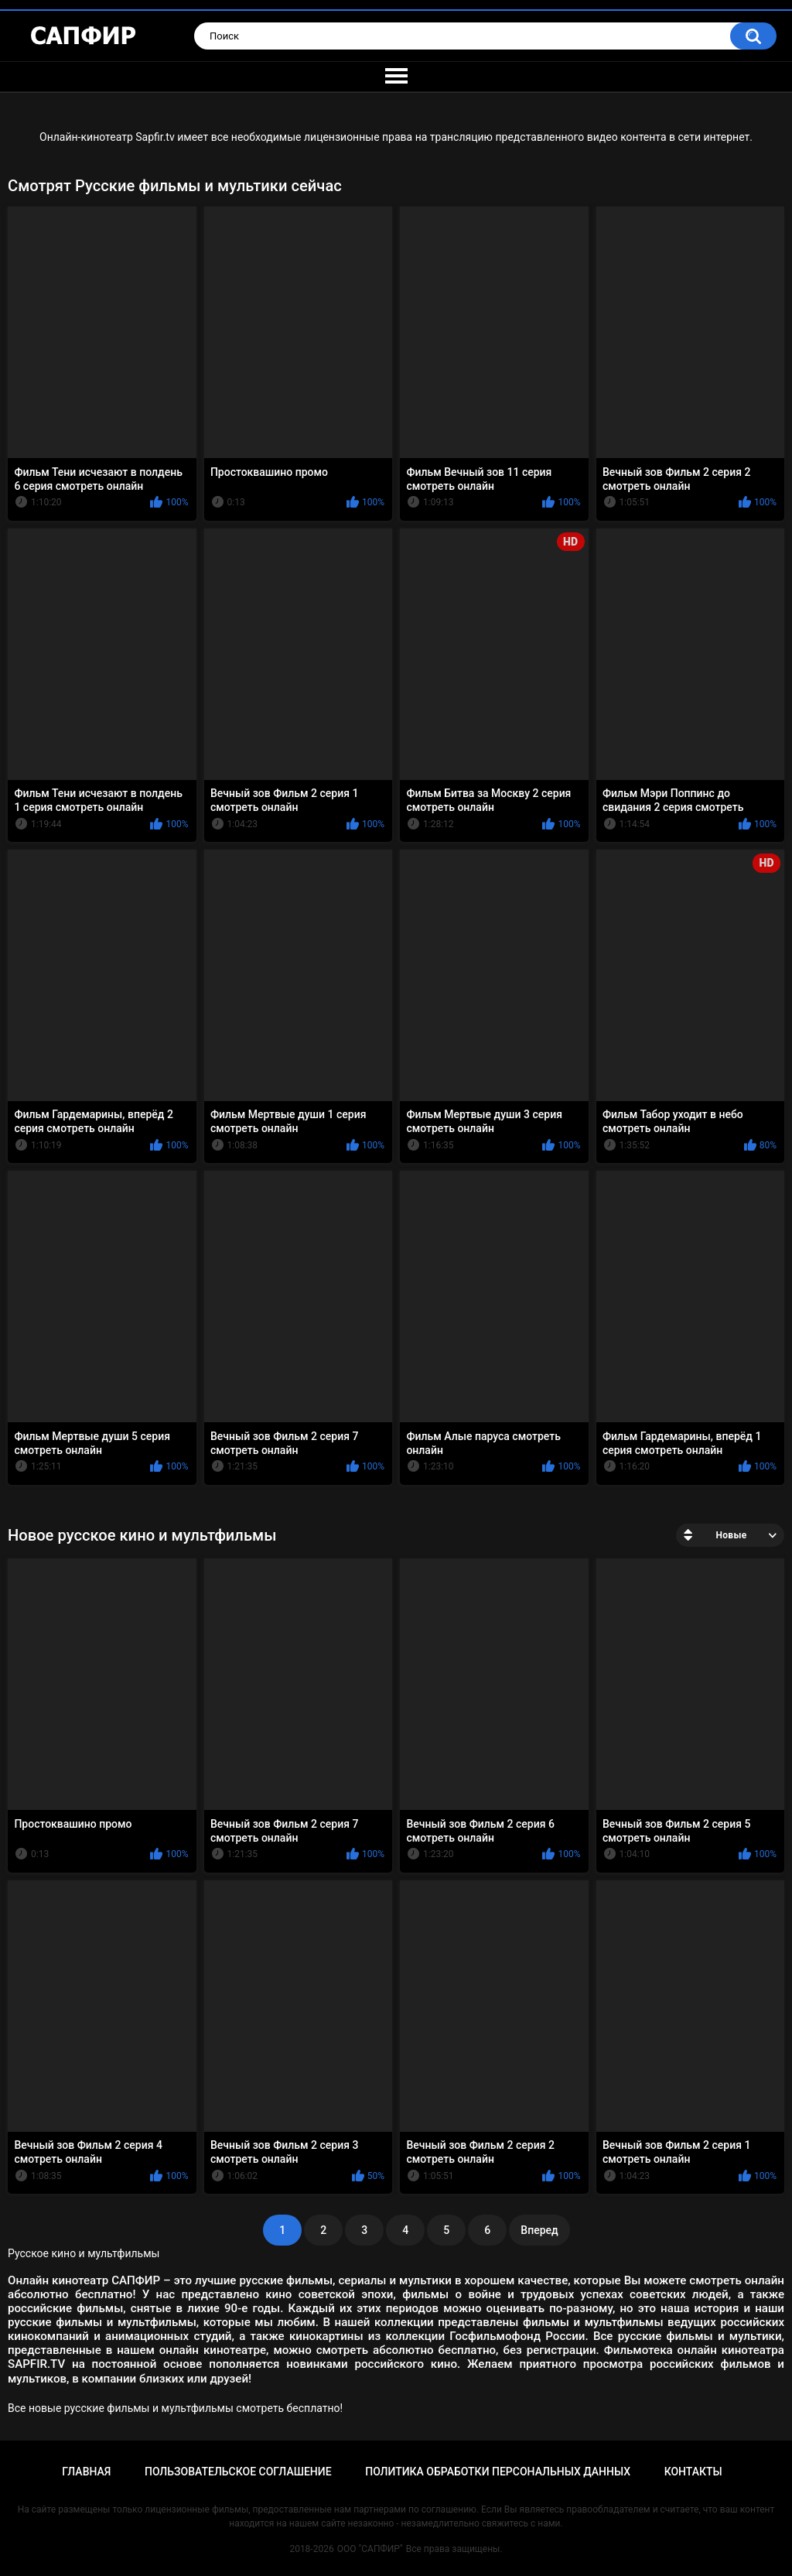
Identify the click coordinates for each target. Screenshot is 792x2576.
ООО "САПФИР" (370, 2549)
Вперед (539, 2230)
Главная (86, 2471)
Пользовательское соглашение (238, 2471)
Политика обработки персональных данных (497, 2471)
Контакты (693, 2471)
